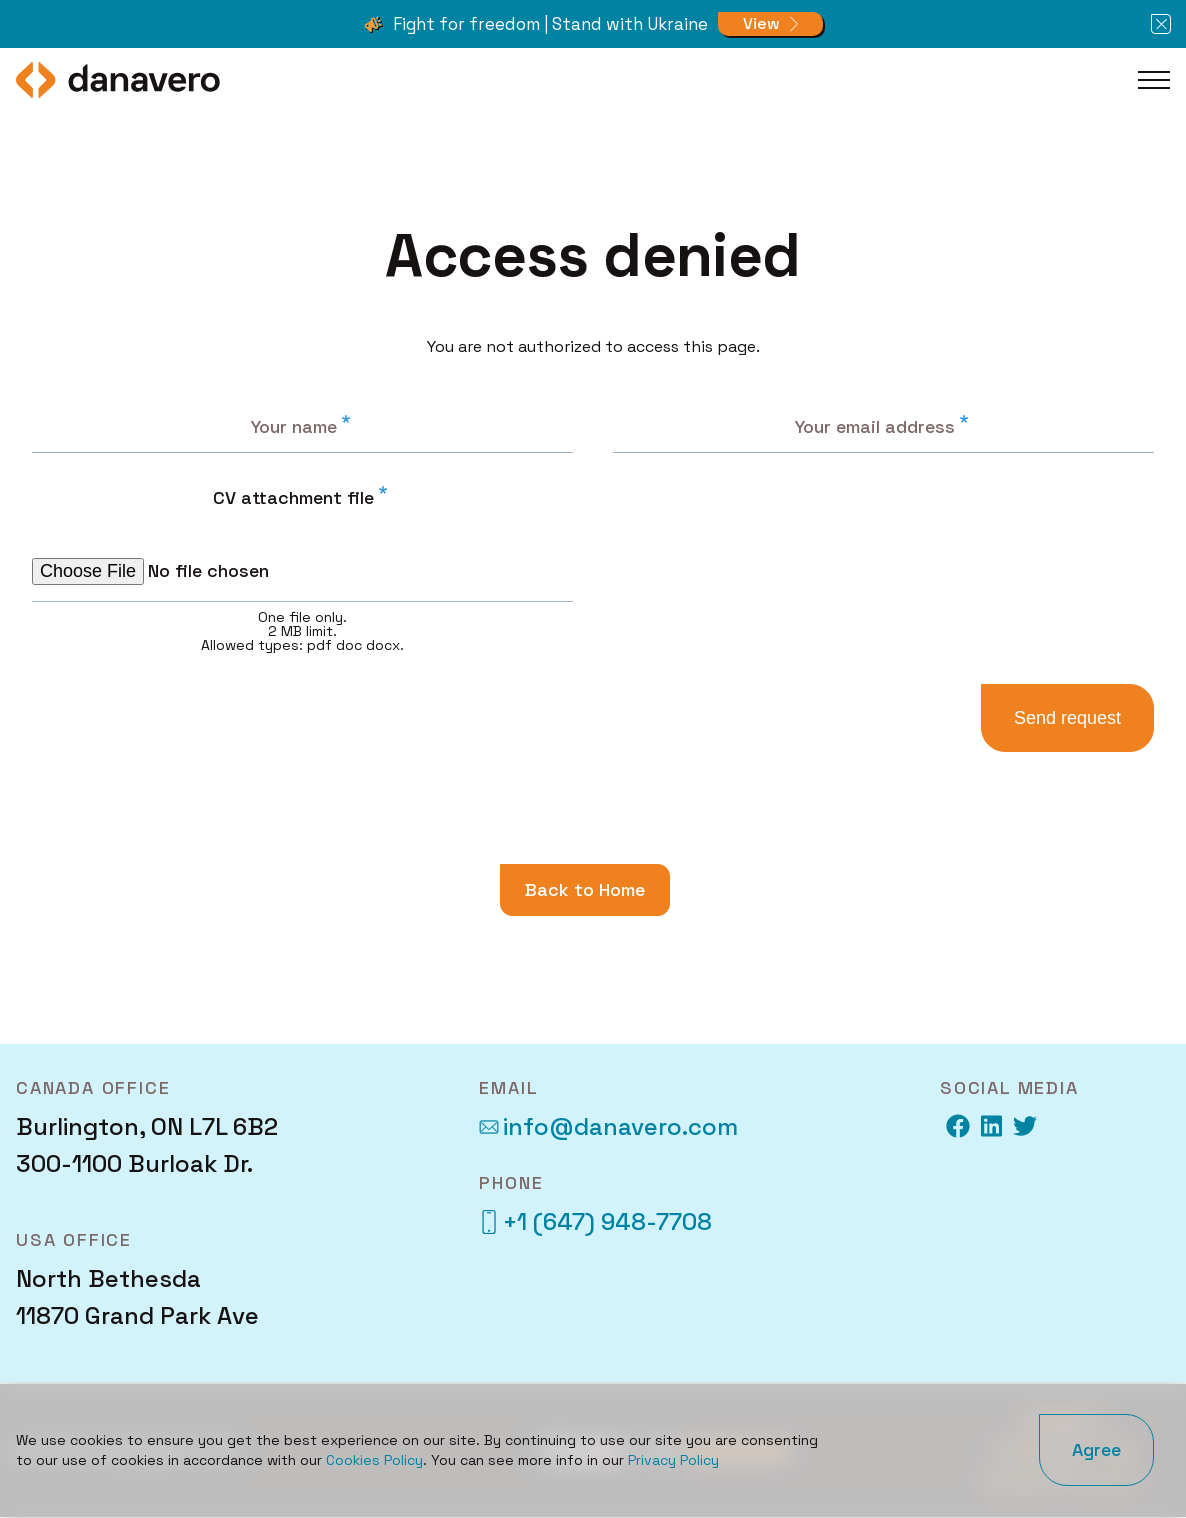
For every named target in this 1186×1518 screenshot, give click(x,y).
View (761, 23)
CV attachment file (293, 497)
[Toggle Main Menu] (1154, 80)
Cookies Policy (374, 1460)
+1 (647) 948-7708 (595, 1221)
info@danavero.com (608, 1126)
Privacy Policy (673, 1460)
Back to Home (585, 889)
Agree (1096, 1449)
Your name (293, 426)
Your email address (874, 426)
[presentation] (767, 508)
